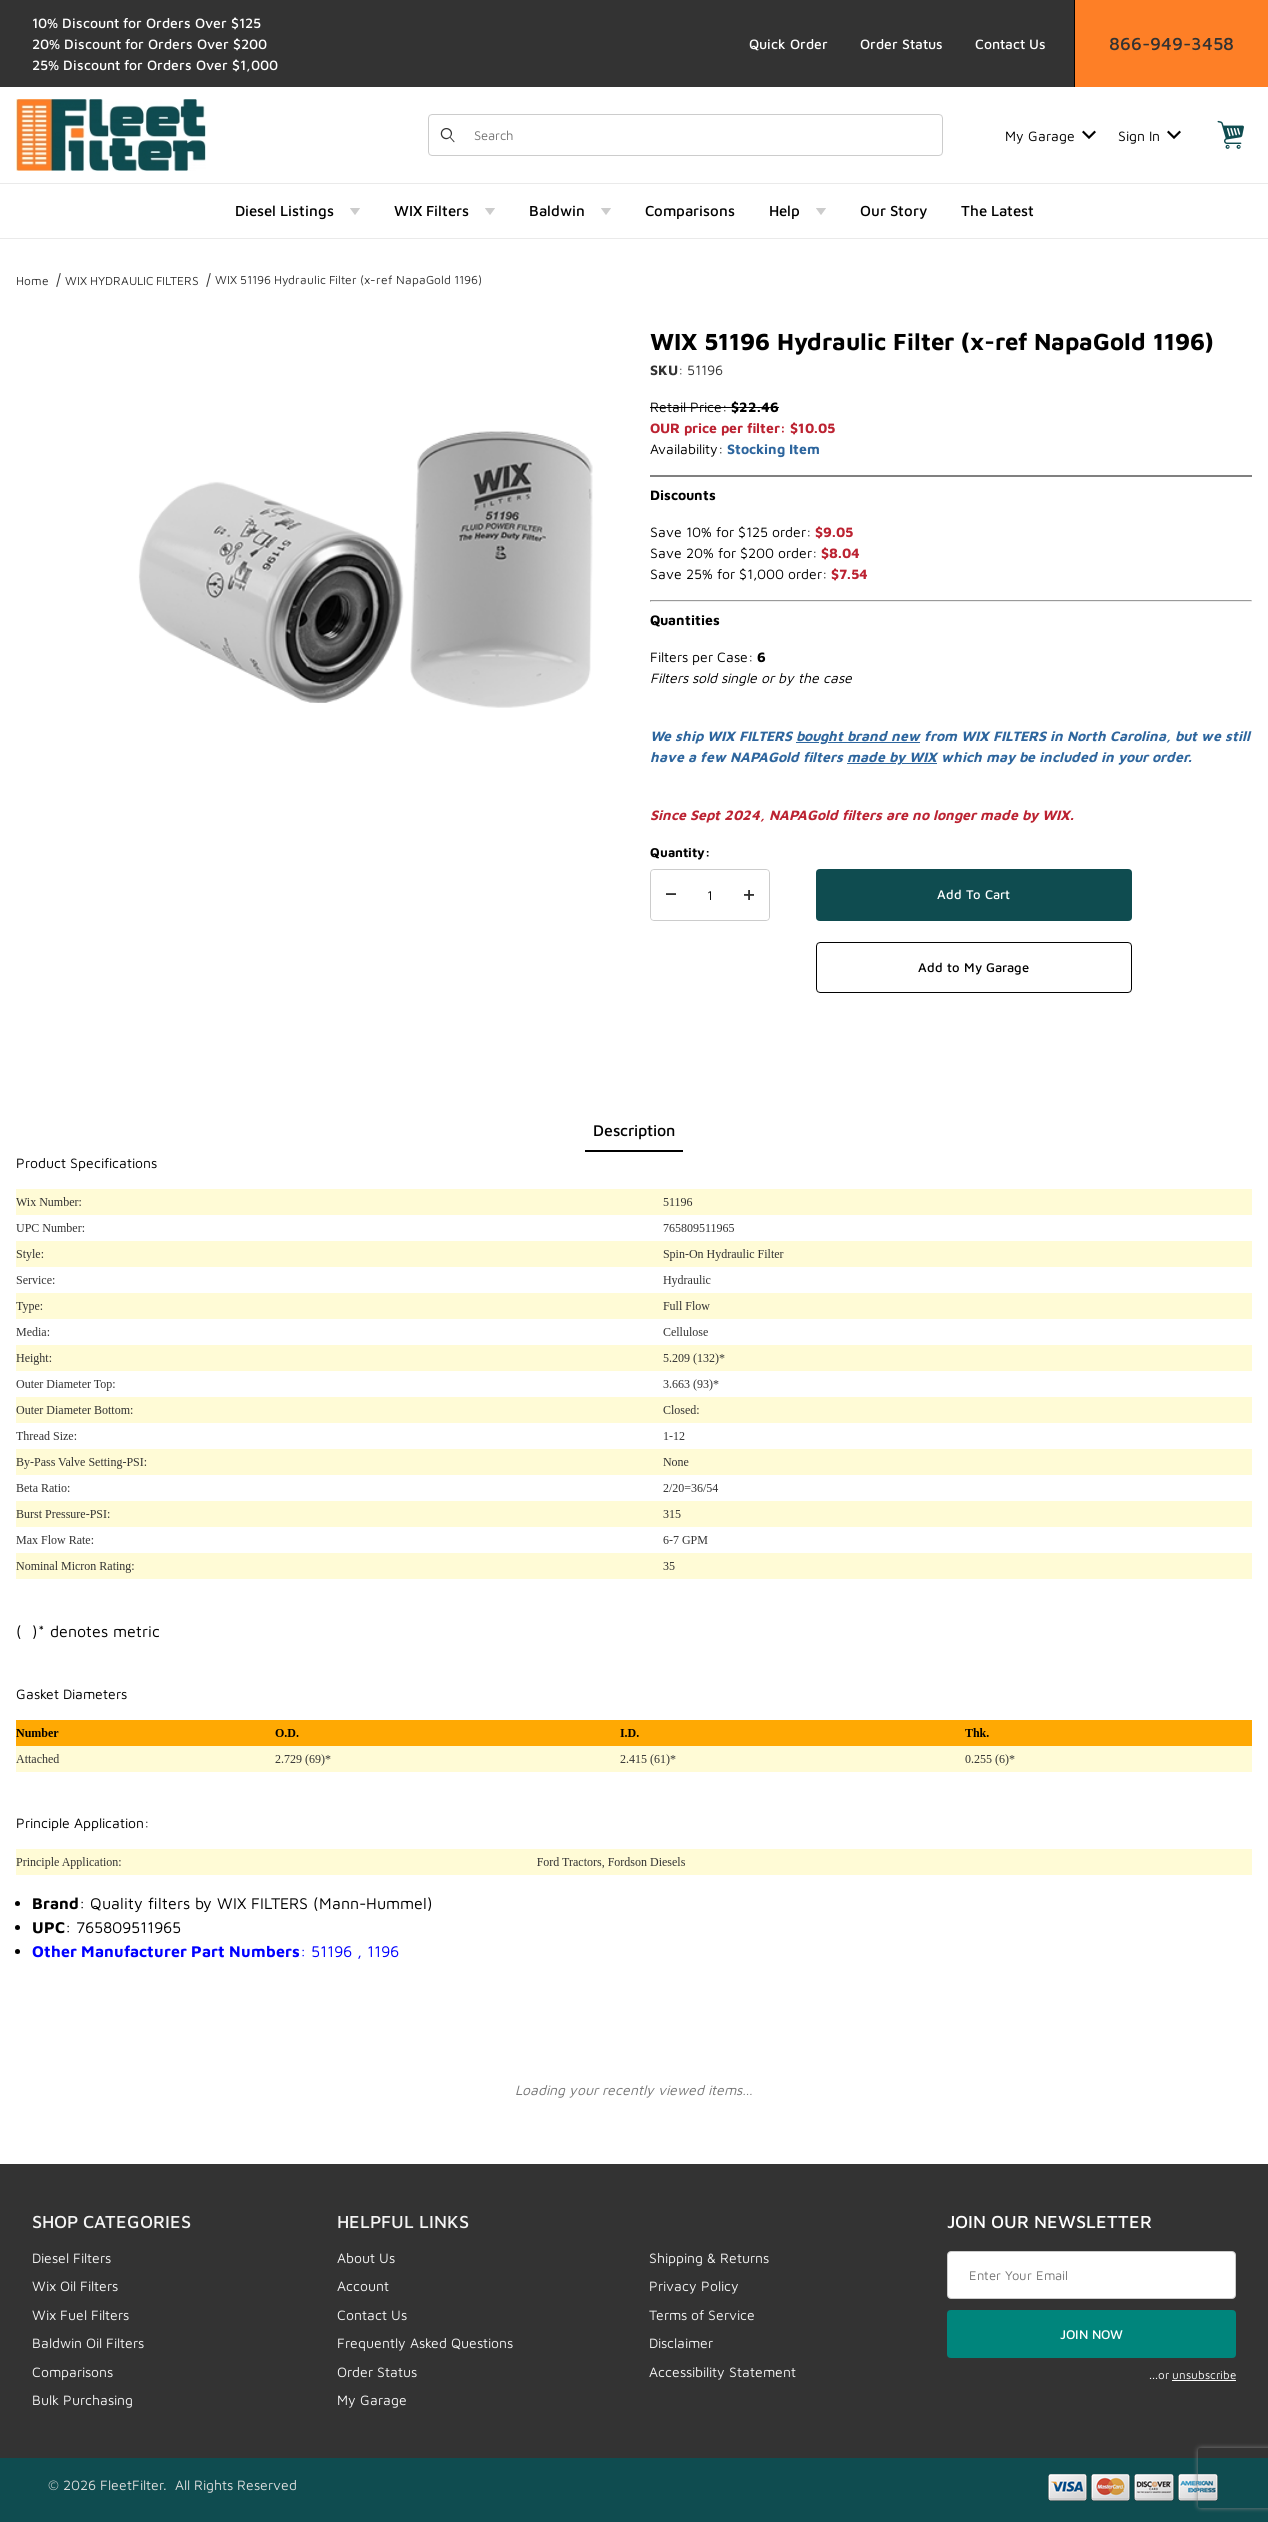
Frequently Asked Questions (425, 2342)
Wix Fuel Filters (80, 2314)
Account (363, 2285)
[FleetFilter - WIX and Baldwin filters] (111, 133)
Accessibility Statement (722, 2371)
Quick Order (788, 43)
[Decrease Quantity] (671, 895)
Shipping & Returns (709, 2257)
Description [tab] (634, 1130)
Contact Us (1010, 43)
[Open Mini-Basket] (1231, 135)
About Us (366, 2257)
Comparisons (72, 2371)
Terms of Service (702, 2314)
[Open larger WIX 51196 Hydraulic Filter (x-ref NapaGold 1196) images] (367, 566)
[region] (56, 558)
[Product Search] (702, 135)
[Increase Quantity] (749, 895)
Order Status (901, 43)
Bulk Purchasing (82, 2399)
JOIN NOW (1091, 2334)
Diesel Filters (71, 2257)
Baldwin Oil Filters (88, 2342)
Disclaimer (681, 2342)
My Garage (1050, 135)
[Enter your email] (1091, 2275)
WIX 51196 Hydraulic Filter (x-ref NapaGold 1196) (348, 279)
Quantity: (680, 852)
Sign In (1149, 135)
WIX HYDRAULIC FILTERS (132, 280)
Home (32, 280)
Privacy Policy (694, 2285)
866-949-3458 (1171, 43)
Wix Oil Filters (75, 2285)
